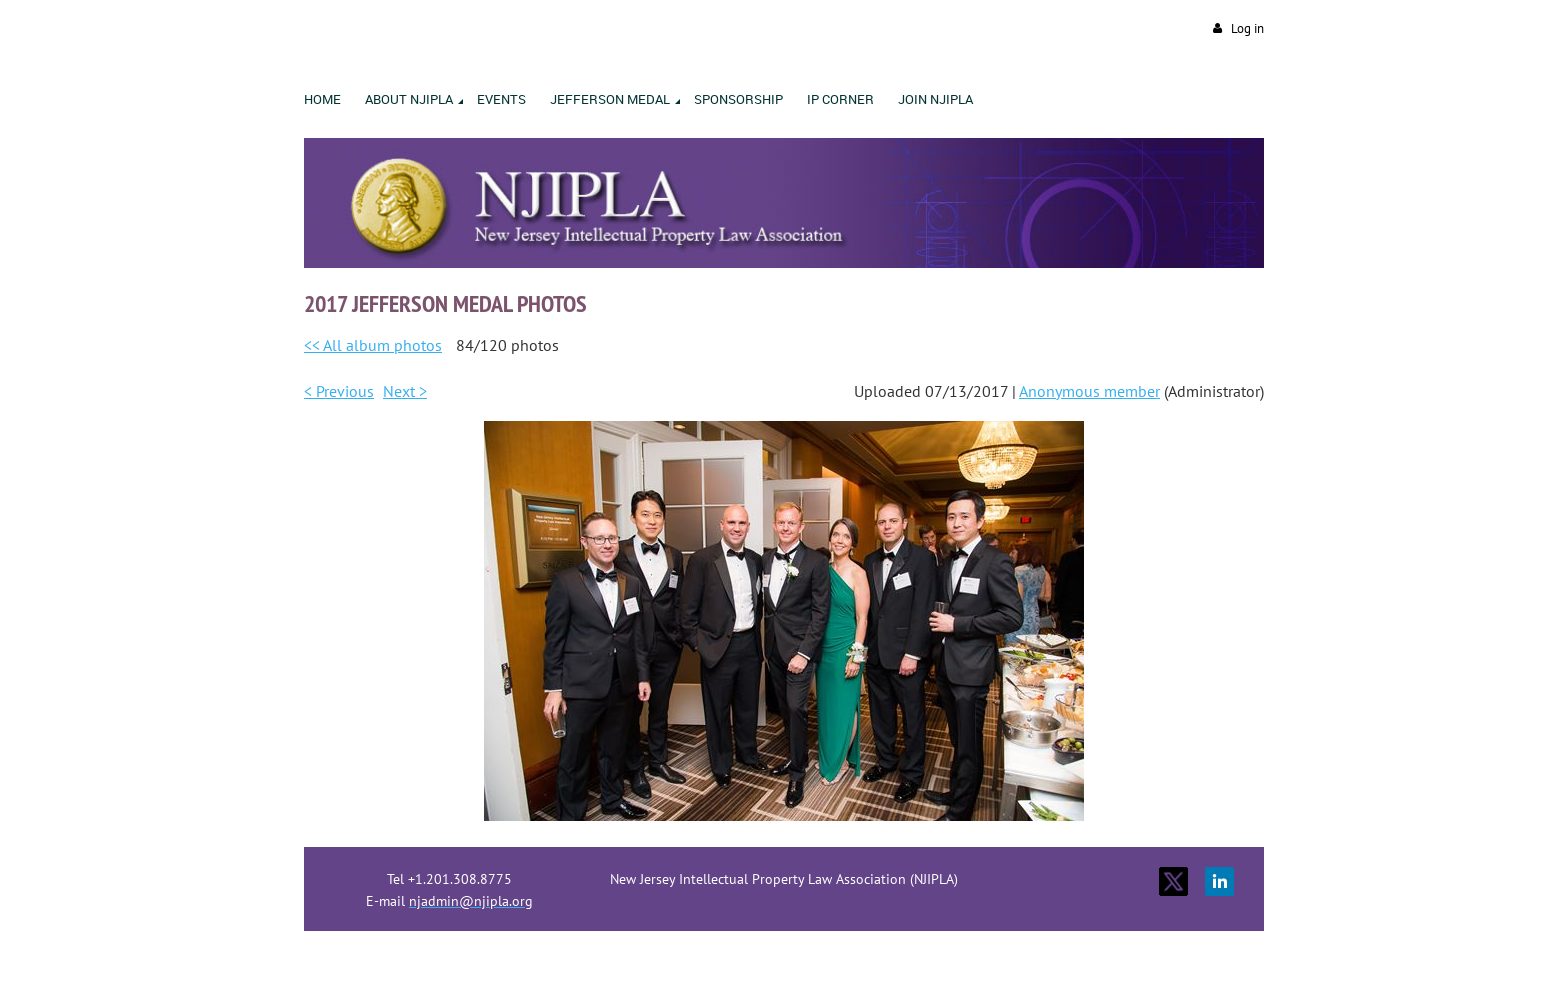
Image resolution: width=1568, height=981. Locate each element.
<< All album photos (373, 345)
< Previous (339, 391)
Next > (405, 391)
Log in (1247, 28)
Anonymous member (1089, 391)
